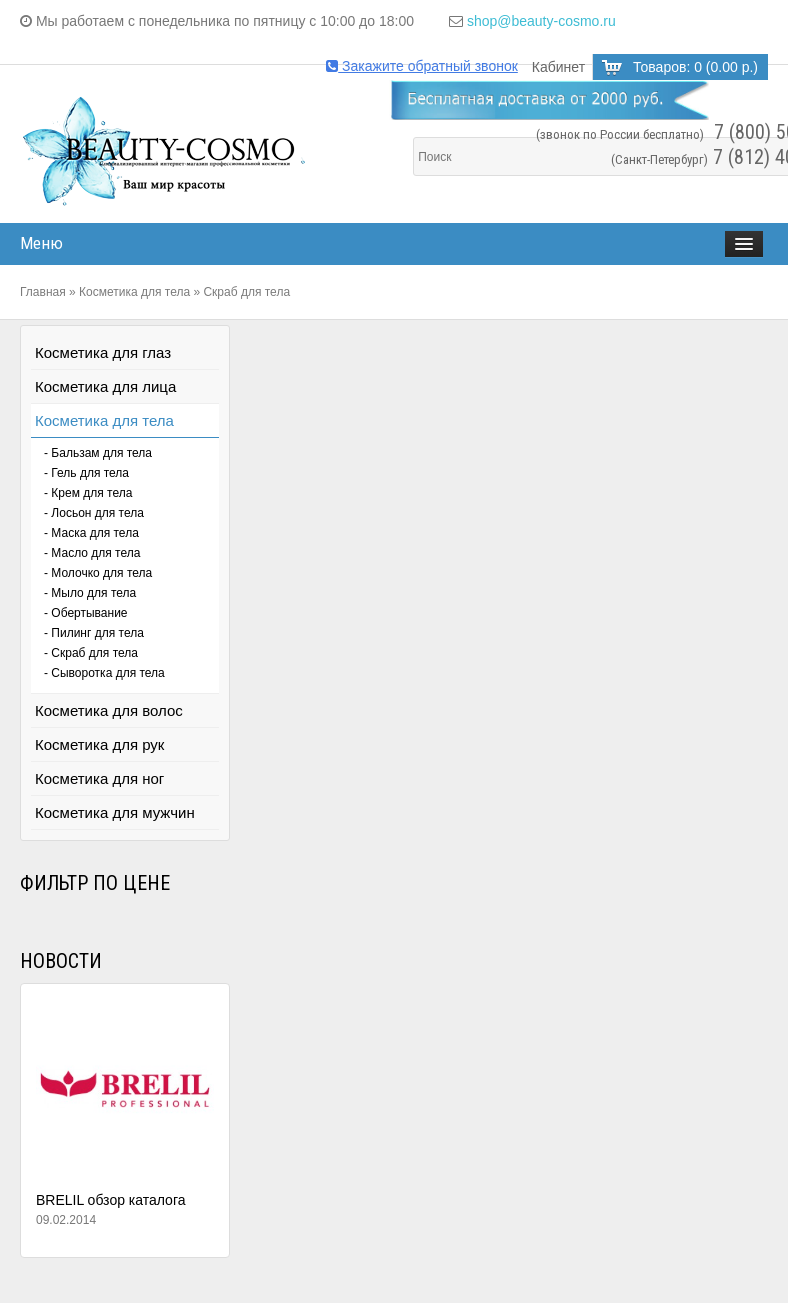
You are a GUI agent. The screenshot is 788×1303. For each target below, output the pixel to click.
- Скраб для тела (91, 653)
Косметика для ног (99, 778)
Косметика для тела (134, 292)
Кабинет (558, 67)
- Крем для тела (88, 493)
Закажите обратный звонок (422, 66)
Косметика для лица (105, 386)
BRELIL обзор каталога (111, 1200)
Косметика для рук (99, 744)
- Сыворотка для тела (104, 673)
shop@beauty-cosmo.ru (541, 21)
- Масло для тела (92, 553)
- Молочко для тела (98, 573)
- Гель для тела (86, 473)
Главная (43, 292)
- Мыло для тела (90, 593)
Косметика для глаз (103, 352)
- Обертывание (86, 613)
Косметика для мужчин (115, 812)
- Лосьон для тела (94, 513)
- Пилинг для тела (94, 633)
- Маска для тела (91, 533)
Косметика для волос (109, 710)
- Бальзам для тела (98, 453)
